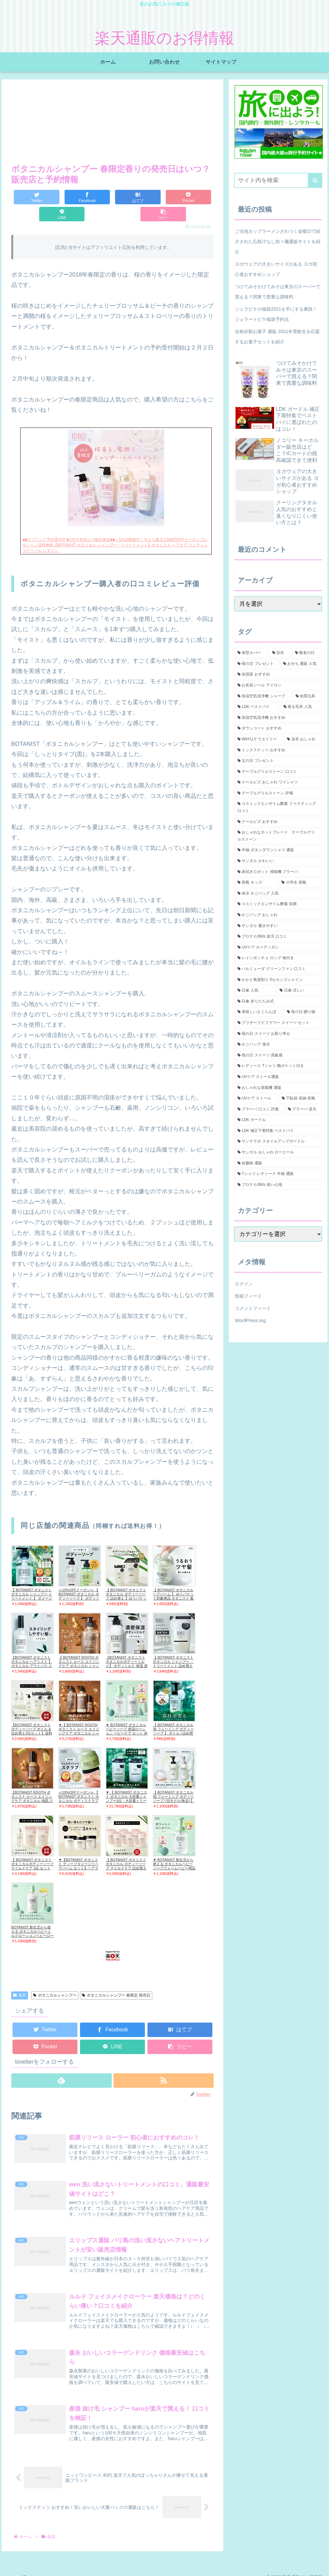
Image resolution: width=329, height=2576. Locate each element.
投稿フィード (248, 1296)
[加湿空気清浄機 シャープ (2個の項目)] (263, 696)
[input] (278, 180)
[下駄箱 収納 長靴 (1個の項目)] (300, 1098)
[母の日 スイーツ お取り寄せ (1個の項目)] (278, 1034)
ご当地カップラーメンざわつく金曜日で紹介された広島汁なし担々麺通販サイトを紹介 (277, 241)
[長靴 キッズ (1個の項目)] (256, 882)
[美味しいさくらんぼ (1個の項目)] (259, 1012)
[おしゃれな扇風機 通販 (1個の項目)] (278, 1088)
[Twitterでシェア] (28, 197)
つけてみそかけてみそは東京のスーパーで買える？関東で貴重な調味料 (277, 291)
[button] (197, 197)
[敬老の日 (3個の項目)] (306, 653)
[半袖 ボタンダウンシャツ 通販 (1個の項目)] (278, 850)
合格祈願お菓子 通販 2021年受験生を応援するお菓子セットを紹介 (277, 336)
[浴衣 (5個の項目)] (280, 653)
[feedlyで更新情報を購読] (61, 2063)
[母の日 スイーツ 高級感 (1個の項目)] (278, 1055)
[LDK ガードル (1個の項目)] (278, 1120)
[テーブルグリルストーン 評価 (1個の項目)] (278, 793)
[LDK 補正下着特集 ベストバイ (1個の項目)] (278, 1131)
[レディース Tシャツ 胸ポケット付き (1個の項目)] (278, 1066)
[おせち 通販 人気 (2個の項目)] (301, 664)
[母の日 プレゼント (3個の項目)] (257, 664)
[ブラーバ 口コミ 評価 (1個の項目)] (259, 1109)
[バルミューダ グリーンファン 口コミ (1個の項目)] (278, 969)
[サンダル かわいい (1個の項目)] (278, 861)
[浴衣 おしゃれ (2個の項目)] (302, 739)
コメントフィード (253, 1308)
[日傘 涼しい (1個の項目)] (299, 990)
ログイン (244, 1283)
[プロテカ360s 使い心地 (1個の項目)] (278, 1185)
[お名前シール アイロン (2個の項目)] (278, 685)
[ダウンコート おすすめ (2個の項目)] (278, 728)
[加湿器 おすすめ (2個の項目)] (278, 674)
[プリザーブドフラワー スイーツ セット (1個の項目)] (278, 1023)
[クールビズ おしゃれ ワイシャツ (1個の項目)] (278, 782)
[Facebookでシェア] (62, 197)
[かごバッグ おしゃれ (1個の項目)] (278, 915)
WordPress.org (250, 1320)
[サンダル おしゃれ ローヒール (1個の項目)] (278, 1152)
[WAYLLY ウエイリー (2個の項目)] (259, 739)
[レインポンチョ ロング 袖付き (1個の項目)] (278, 958)
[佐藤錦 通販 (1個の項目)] (278, 1163)
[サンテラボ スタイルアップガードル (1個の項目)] (278, 1141)
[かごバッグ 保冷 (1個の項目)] (278, 1044)
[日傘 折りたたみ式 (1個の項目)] (278, 1001)
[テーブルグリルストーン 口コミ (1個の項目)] (278, 772)
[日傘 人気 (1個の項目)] (255, 990)
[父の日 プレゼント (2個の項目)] (278, 761)
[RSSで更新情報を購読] (164, 2063)
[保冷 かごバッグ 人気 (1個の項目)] (278, 893)
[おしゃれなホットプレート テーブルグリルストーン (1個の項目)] (278, 836)
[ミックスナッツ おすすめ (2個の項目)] (278, 750)
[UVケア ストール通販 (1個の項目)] (278, 1077)
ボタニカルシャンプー (54, 1978)
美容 (19, 1978)
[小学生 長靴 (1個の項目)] (300, 882)
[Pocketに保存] (129, 197)
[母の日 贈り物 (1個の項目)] (303, 1012)
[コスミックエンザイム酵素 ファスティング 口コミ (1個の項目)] (278, 807)
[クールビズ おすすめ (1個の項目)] (278, 822)
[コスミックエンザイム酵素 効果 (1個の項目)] (278, 904)
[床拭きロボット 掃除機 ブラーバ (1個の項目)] (278, 872)
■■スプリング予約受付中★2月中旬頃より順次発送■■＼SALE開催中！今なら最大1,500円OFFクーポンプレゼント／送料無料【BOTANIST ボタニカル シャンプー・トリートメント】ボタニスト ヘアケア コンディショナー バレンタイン (115, 528)
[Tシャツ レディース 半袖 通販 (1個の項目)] (278, 1174)
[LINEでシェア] (163, 197)
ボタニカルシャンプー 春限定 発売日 (116, 1978)
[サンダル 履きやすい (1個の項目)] (278, 926)
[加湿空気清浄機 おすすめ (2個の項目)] (278, 718)
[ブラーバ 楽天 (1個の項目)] (303, 1109)
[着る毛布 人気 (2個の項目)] (301, 707)
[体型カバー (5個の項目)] (251, 653)
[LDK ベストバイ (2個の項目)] (257, 707)
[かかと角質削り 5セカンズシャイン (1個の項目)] (278, 980)
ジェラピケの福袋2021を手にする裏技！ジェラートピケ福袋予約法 (276, 314)
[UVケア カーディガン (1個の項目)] (278, 947)
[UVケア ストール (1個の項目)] (256, 1098)
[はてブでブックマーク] (95, 197)
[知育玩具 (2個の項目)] (307, 696)
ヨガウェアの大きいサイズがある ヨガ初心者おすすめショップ (276, 269)
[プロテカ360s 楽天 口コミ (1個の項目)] (278, 936)
